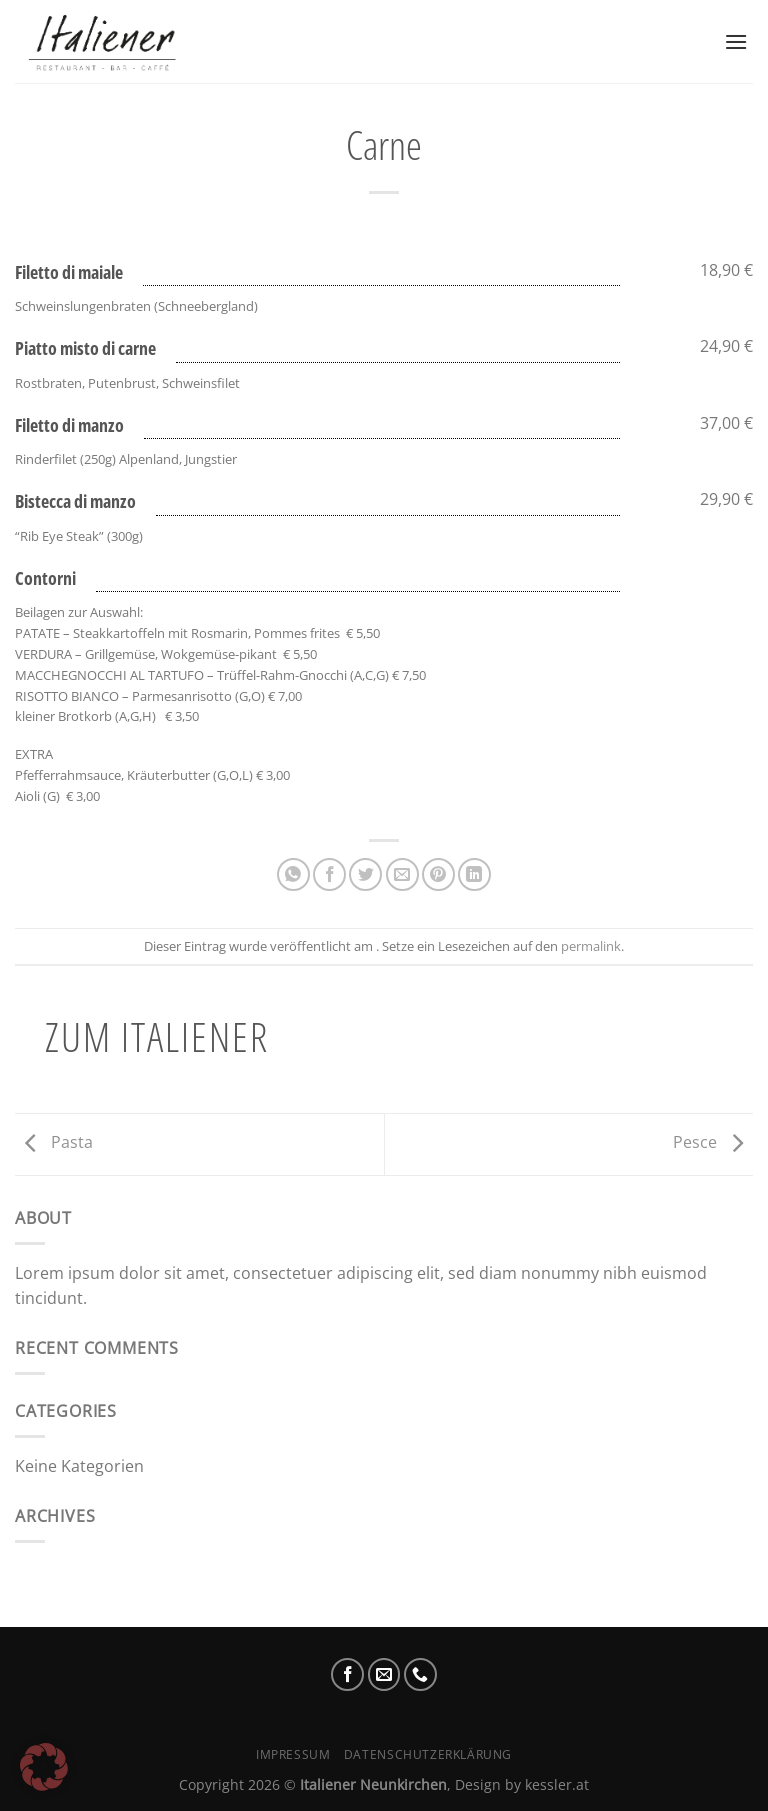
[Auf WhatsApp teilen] (293, 874)
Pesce (713, 1143)
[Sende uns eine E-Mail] (384, 1674)
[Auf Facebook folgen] (347, 1674)
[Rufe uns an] (420, 1674)
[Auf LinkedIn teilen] (474, 874)
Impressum (293, 1754)
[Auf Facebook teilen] (329, 874)
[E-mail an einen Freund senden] (402, 874)
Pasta (54, 1143)
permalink (591, 946)
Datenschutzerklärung (428, 1754)
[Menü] (736, 41)
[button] (44, 1767)
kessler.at (557, 1784)
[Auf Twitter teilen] (365, 874)
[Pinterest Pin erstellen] (438, 874)
